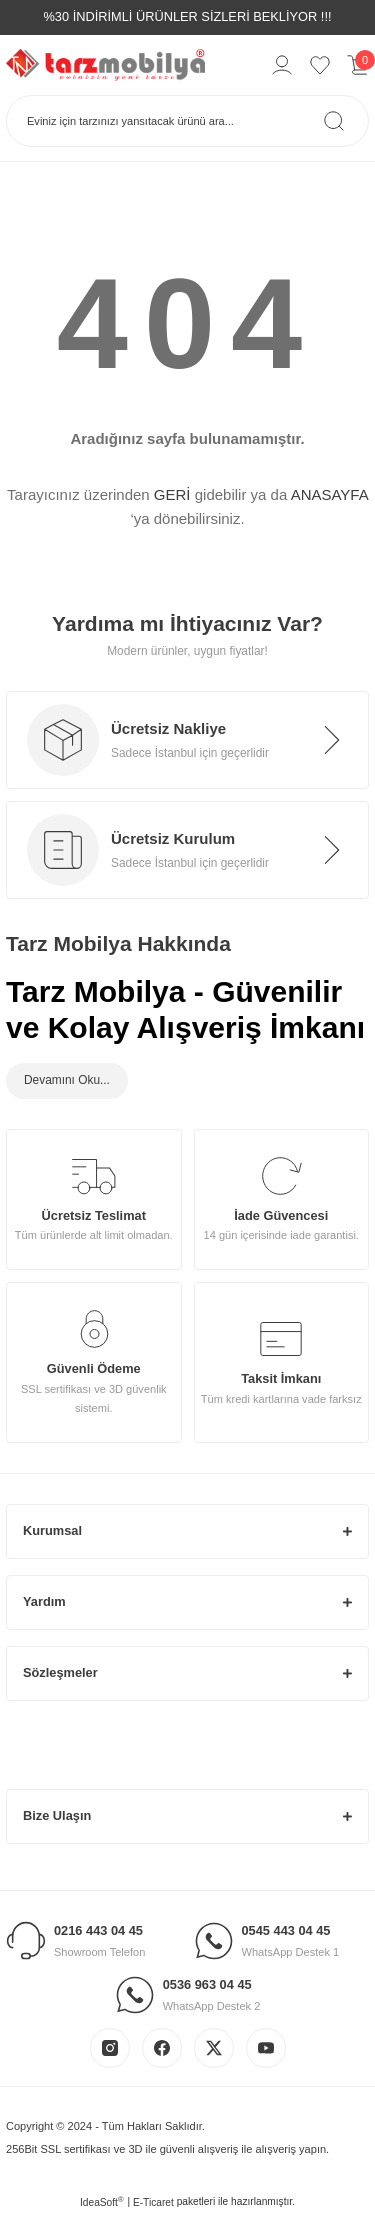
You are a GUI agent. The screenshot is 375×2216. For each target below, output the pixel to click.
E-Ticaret (153, 2202)
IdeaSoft (102, 2201)
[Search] (187, 121)
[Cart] (358, 65)
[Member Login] (282, 65)
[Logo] (105, 63)
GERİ (172, 494)
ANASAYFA (329, 494)
